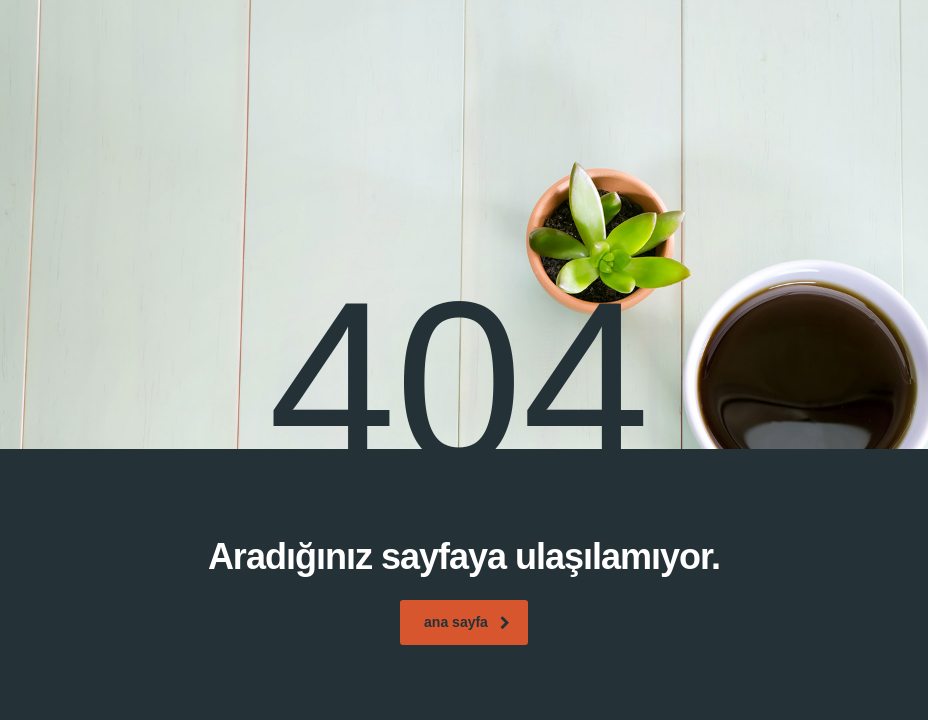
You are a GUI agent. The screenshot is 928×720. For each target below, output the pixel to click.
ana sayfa (467, 622)
